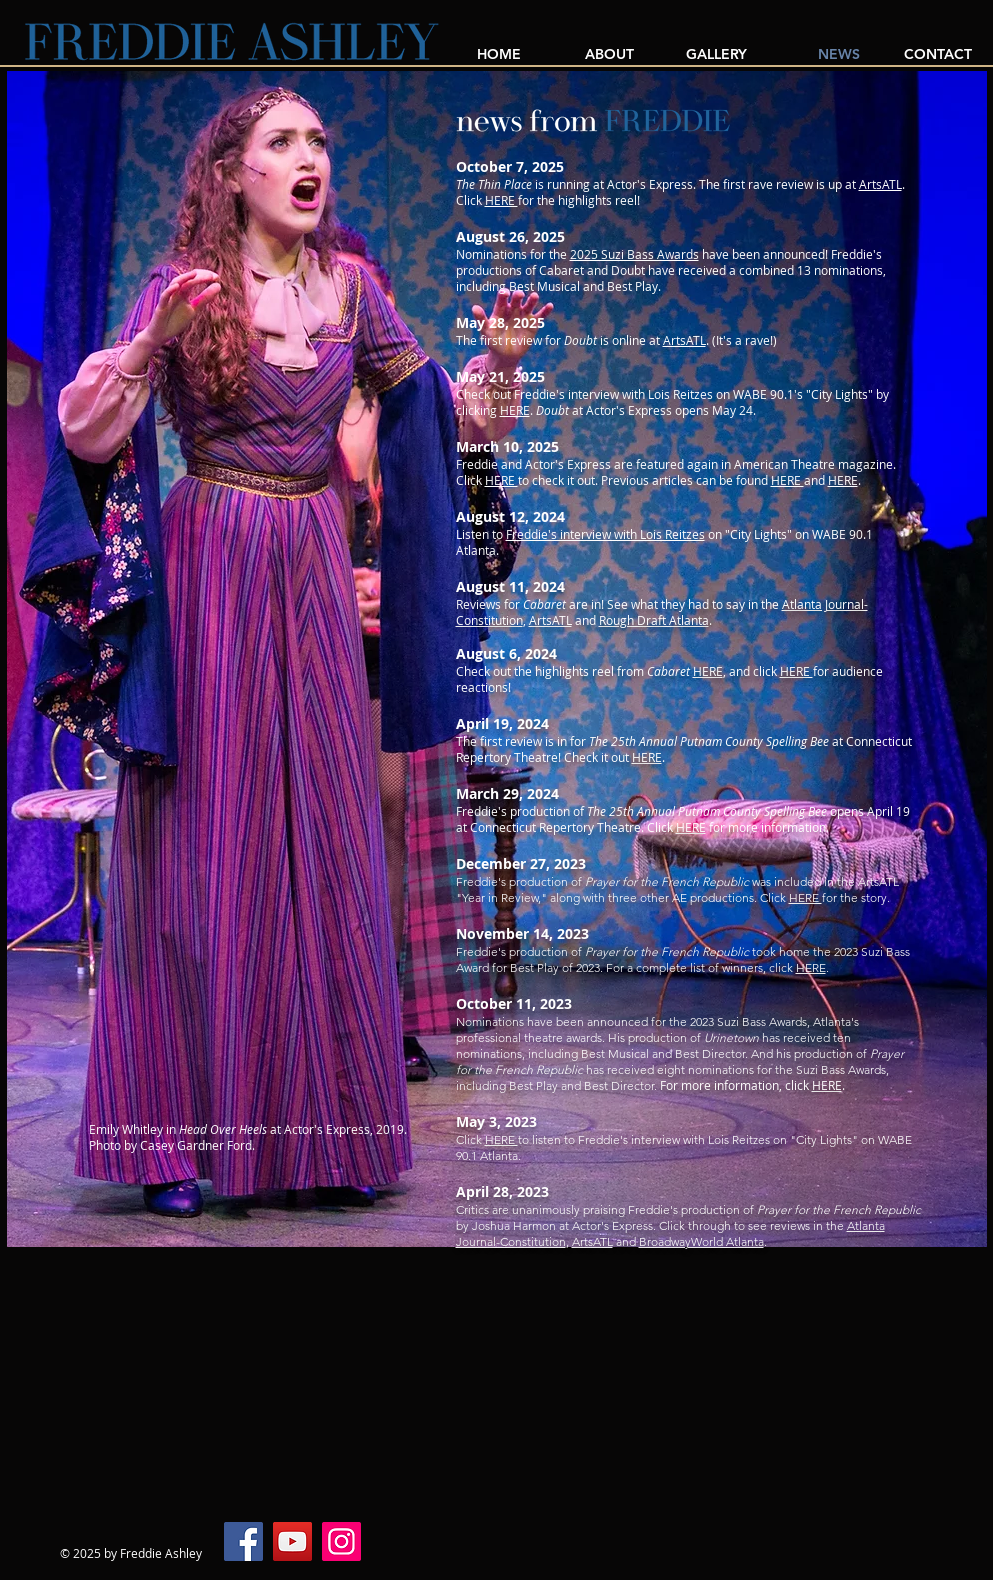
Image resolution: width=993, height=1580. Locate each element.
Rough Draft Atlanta (654, 620)
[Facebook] (243, 1541)
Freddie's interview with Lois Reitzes (605, 534)
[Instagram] (341, 1541)
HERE (501, 200)
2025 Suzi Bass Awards (634, 254)
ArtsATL (880, 184)
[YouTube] (292, 1541)
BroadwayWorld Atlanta (701, 1241)
